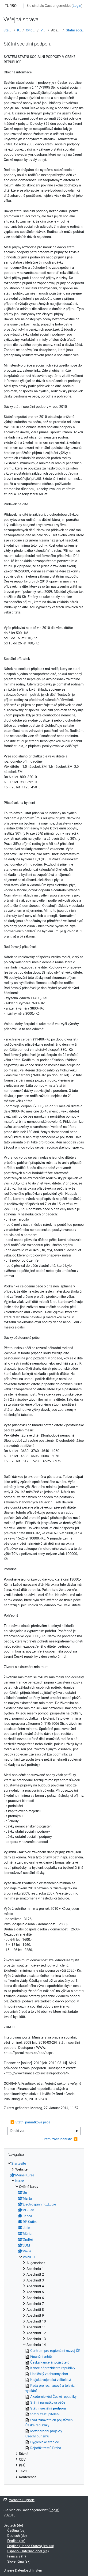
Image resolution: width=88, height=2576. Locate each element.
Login (77, 6)
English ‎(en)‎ (16, 2541)
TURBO (11, 6)
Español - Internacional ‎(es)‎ (28, 2551)
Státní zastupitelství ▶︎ (60, 2139)
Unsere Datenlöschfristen (23, 2570)
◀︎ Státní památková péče (30, 2122)
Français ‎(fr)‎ (16, 2556)
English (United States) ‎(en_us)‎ (30, 2546)
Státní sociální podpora (75, 30)
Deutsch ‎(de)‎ (13, 2525)
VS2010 (43, 30)
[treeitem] (44, 2320)
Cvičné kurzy (30, 30)
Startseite (8, 30)
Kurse (19, 30)
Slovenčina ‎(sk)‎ (19, 2561)
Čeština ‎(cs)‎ (16, 2530)
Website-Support (19, 2500)
